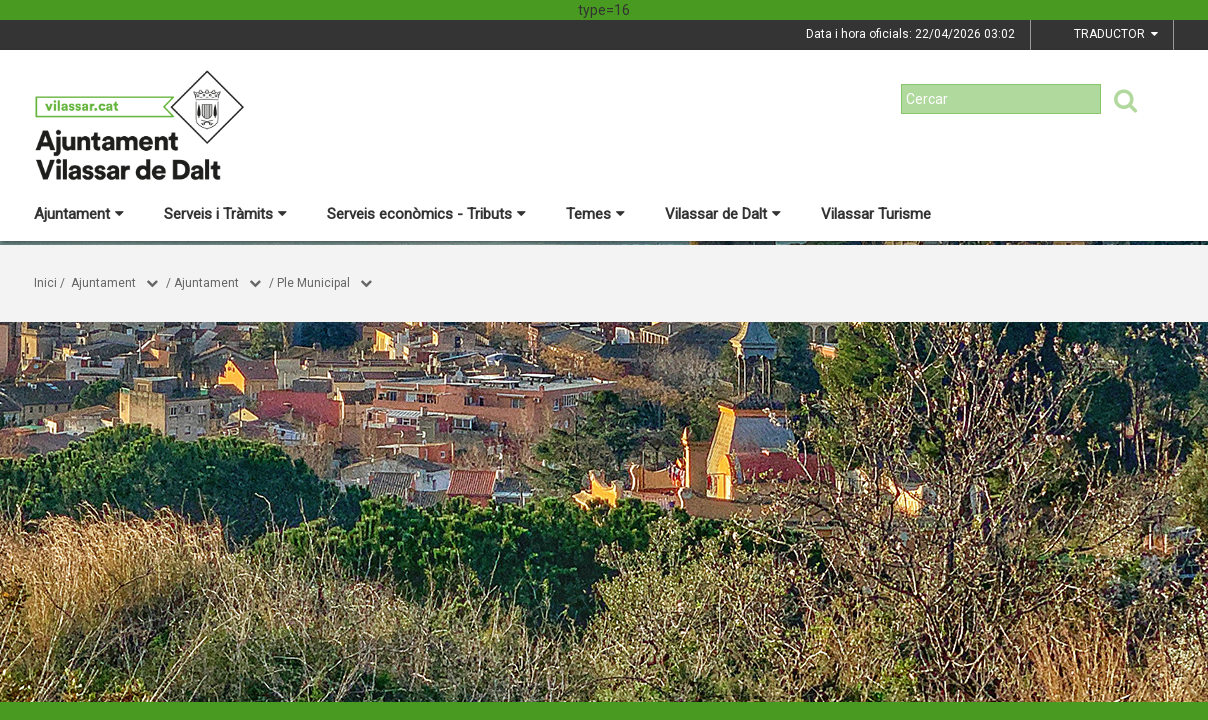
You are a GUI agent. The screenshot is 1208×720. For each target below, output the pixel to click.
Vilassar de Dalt (723, 214)
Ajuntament (79, 214)
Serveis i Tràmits (225, 214)
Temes (595, 214)
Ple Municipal (313, 283)
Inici (45, 283)
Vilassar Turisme (876, 214)
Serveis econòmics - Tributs (426, 214)
